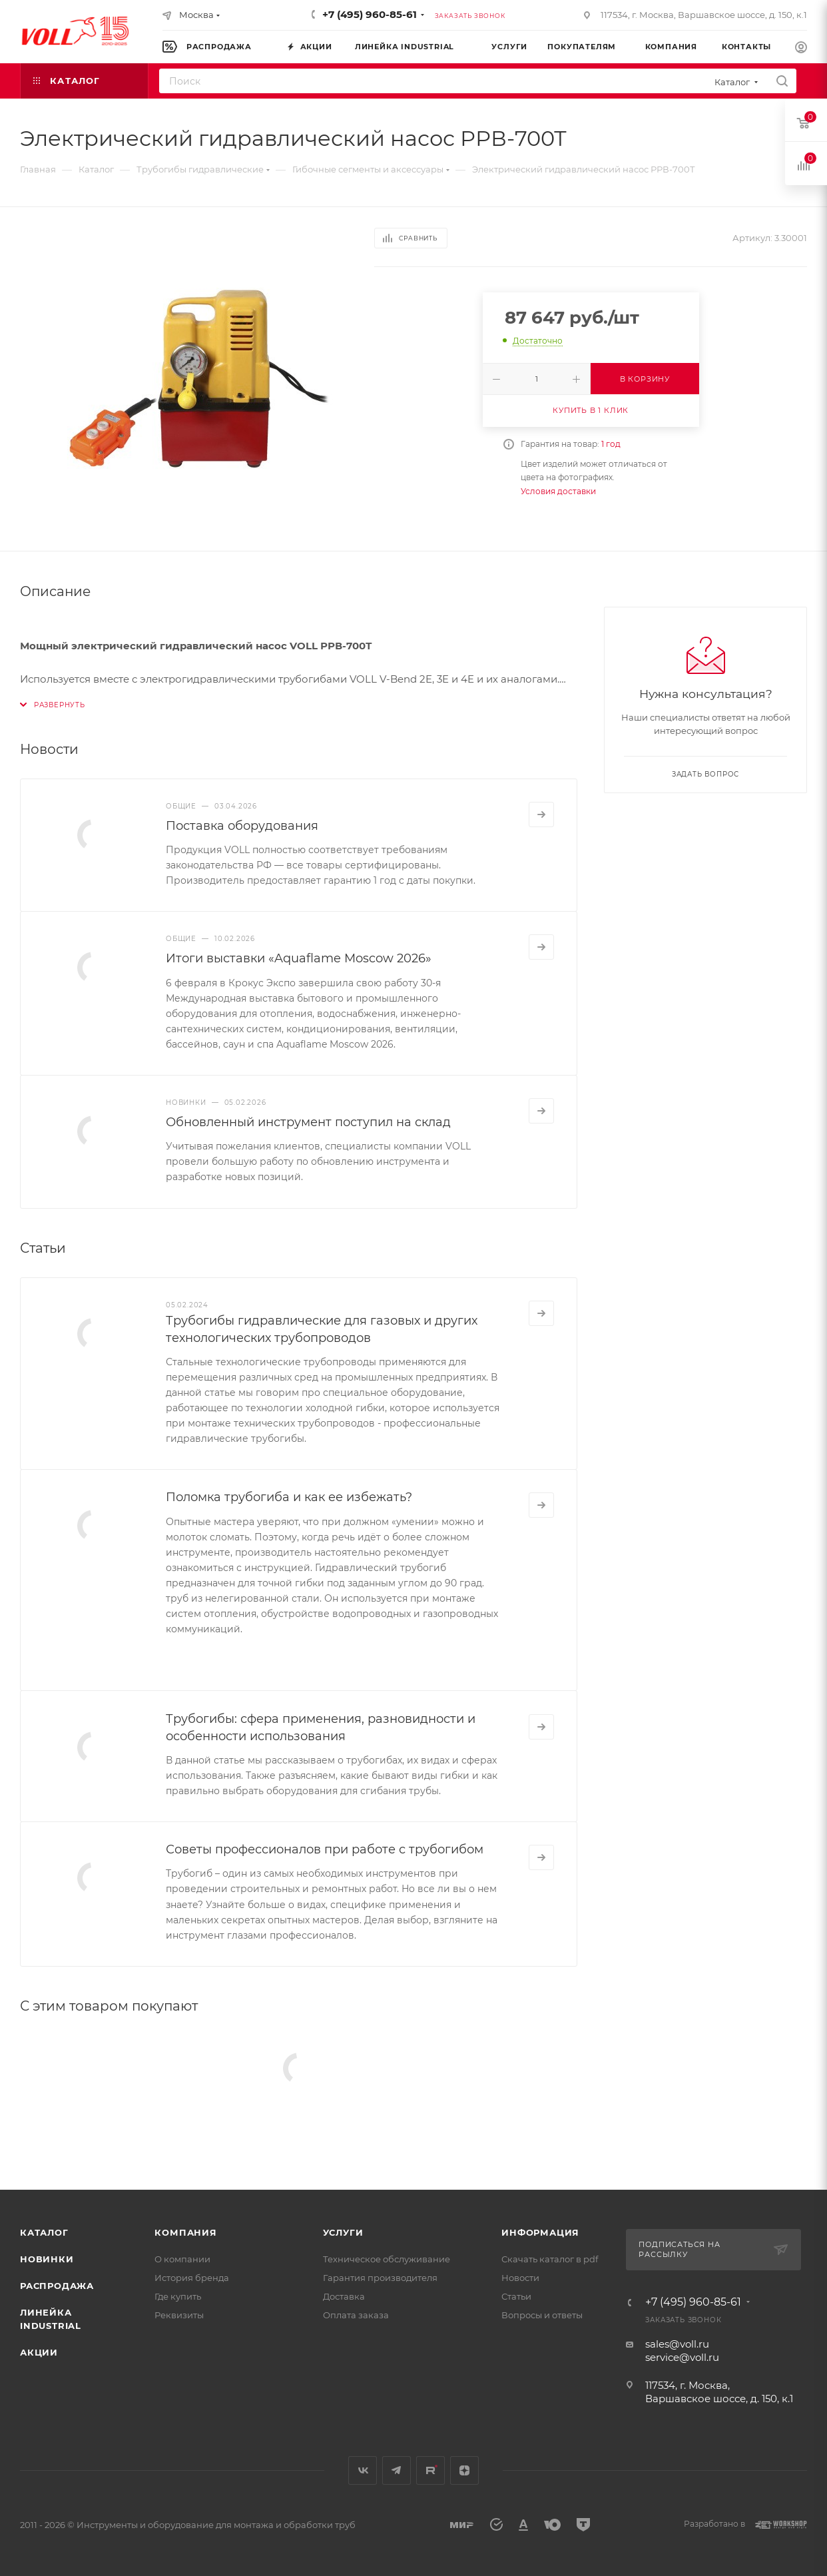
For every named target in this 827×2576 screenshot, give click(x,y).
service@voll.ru (682, 2357)
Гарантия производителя (380, 2277)
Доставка (344, 2296)
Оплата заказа (356, 2315)
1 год (611, 444)
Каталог (44, 2232)
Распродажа (57, 2285)
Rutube (430, 2470)
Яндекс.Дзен (464, 2470)
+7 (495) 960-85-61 (369, 14)
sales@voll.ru (677, 2344)
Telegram (396, 2470)
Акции (39, 2352)
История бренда (191, 2277)
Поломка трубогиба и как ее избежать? (289, 1497)
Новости (520, 2277)
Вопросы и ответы (542, 2315)
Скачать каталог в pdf (549, 2259)
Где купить (177, 2296)
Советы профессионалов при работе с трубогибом (324, 1849)
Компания (185, 2232)
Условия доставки (558, 491)
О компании (182, 2259)
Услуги (343, 2232)
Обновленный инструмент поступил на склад (308, 1122)
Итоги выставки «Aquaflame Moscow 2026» (298, 958)
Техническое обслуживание (386, 2259)
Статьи (516, 2296)
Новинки (47, 2259)
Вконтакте (362, 2470)
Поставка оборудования (242, 825)
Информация (540, 2232)
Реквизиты (179, 2315)
